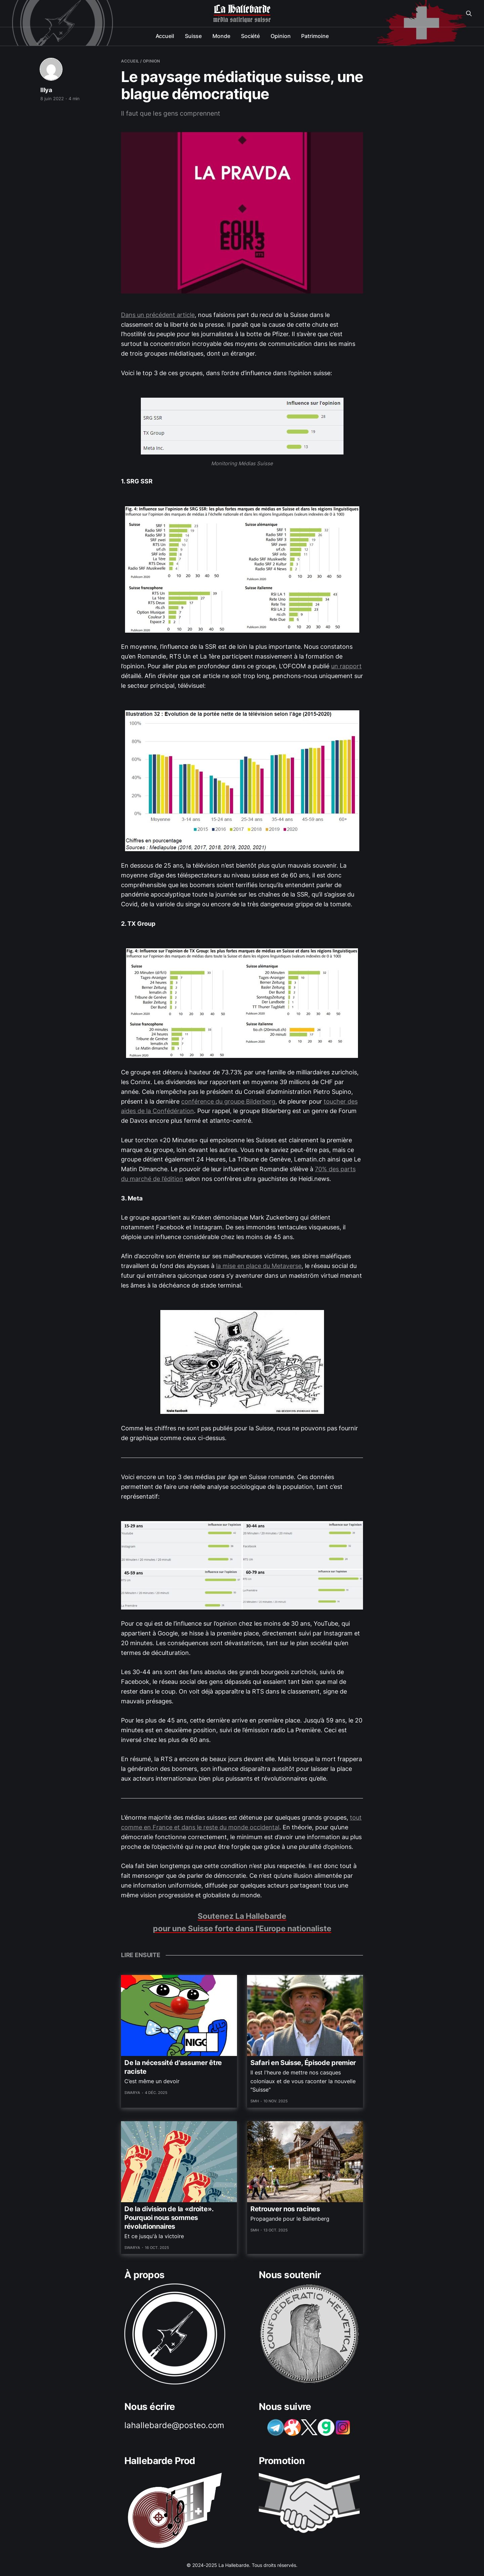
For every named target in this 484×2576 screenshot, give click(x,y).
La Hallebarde (242, 9)
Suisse (193, 36)
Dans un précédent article (158, 314)
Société (250, 36)
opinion (151, 61)
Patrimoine (314, 36)
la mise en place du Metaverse (258, 1265)
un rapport (346, 666)
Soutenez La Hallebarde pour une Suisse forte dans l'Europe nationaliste (242, 1922)
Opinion (280, 36)
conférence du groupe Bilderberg (228, 1101)
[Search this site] (469, 13)
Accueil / (131, 61)
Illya (46, 89)
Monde (221, 36)
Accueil (165, 36)
